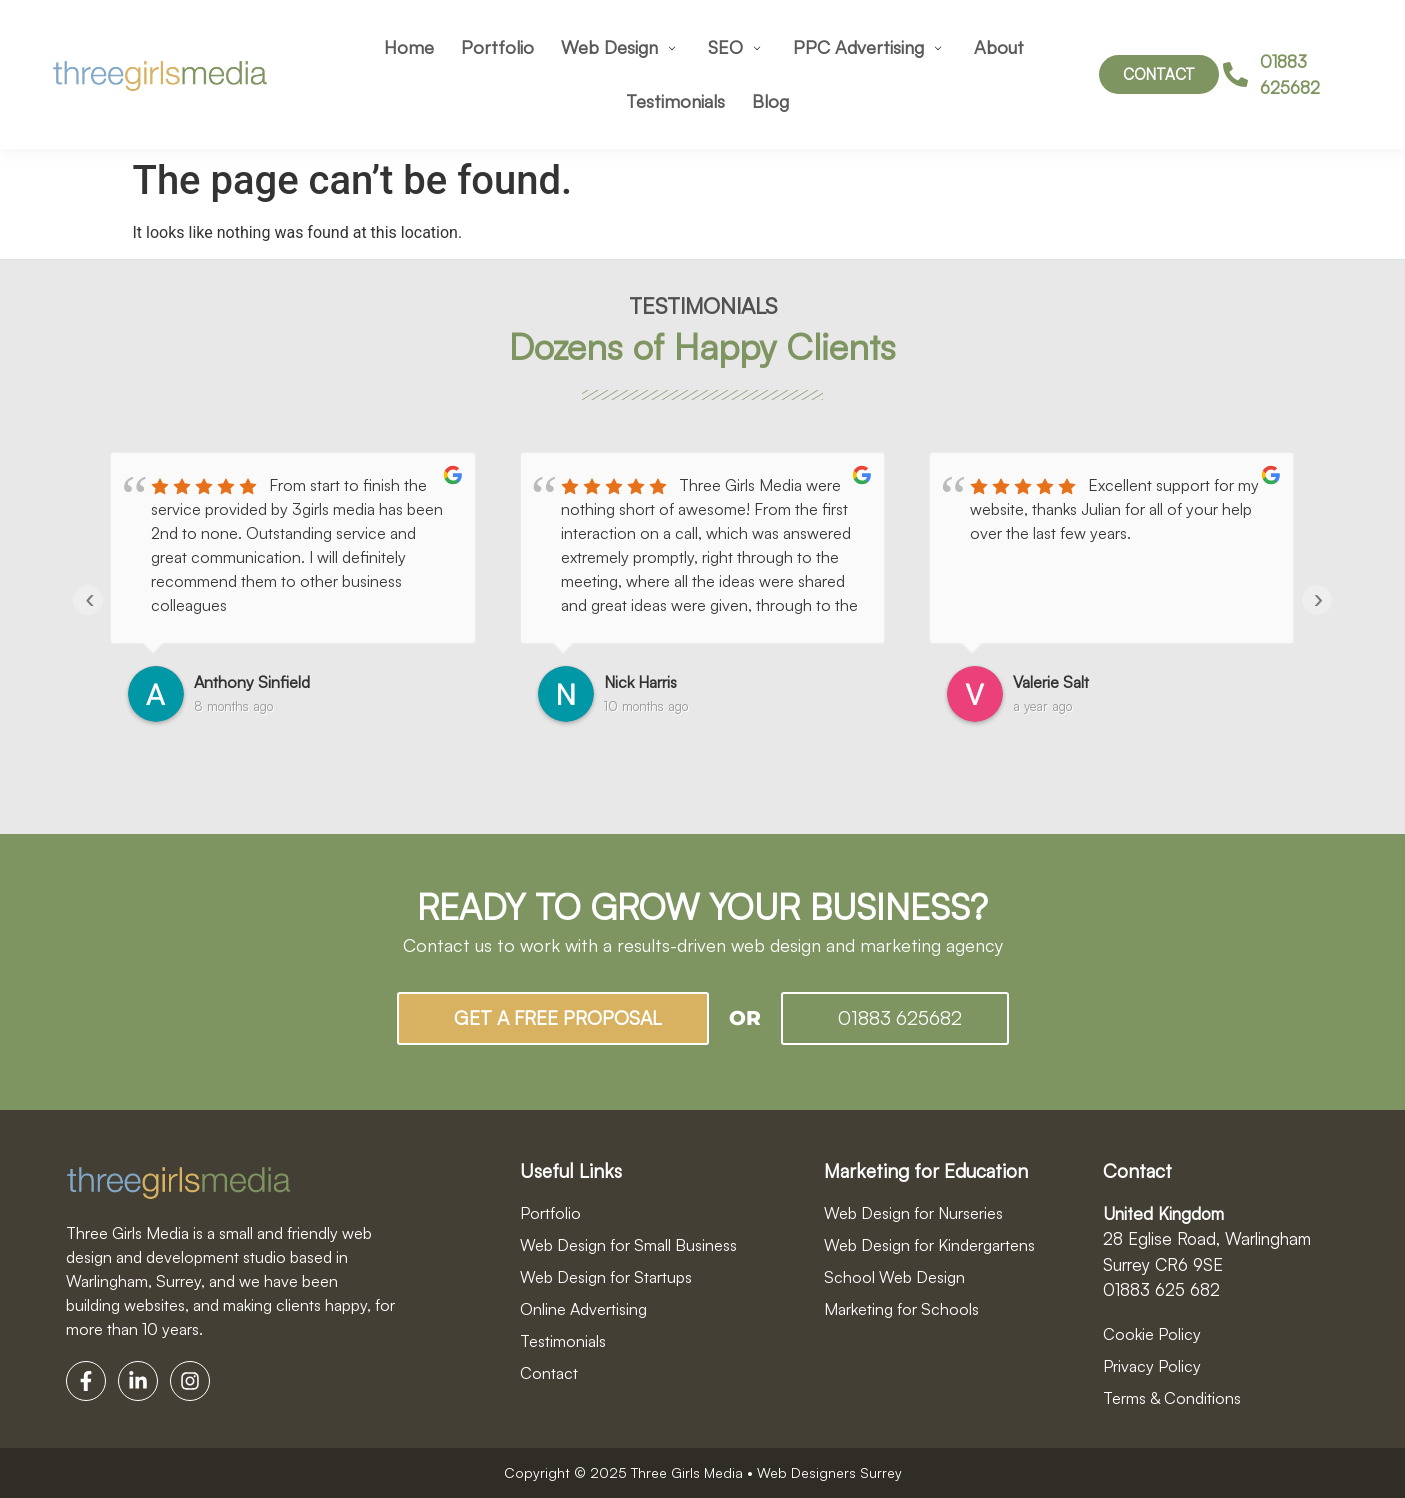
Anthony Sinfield (252, 682)
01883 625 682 (1161, 1289)
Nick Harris (640, 682)
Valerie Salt (1051, 682)
